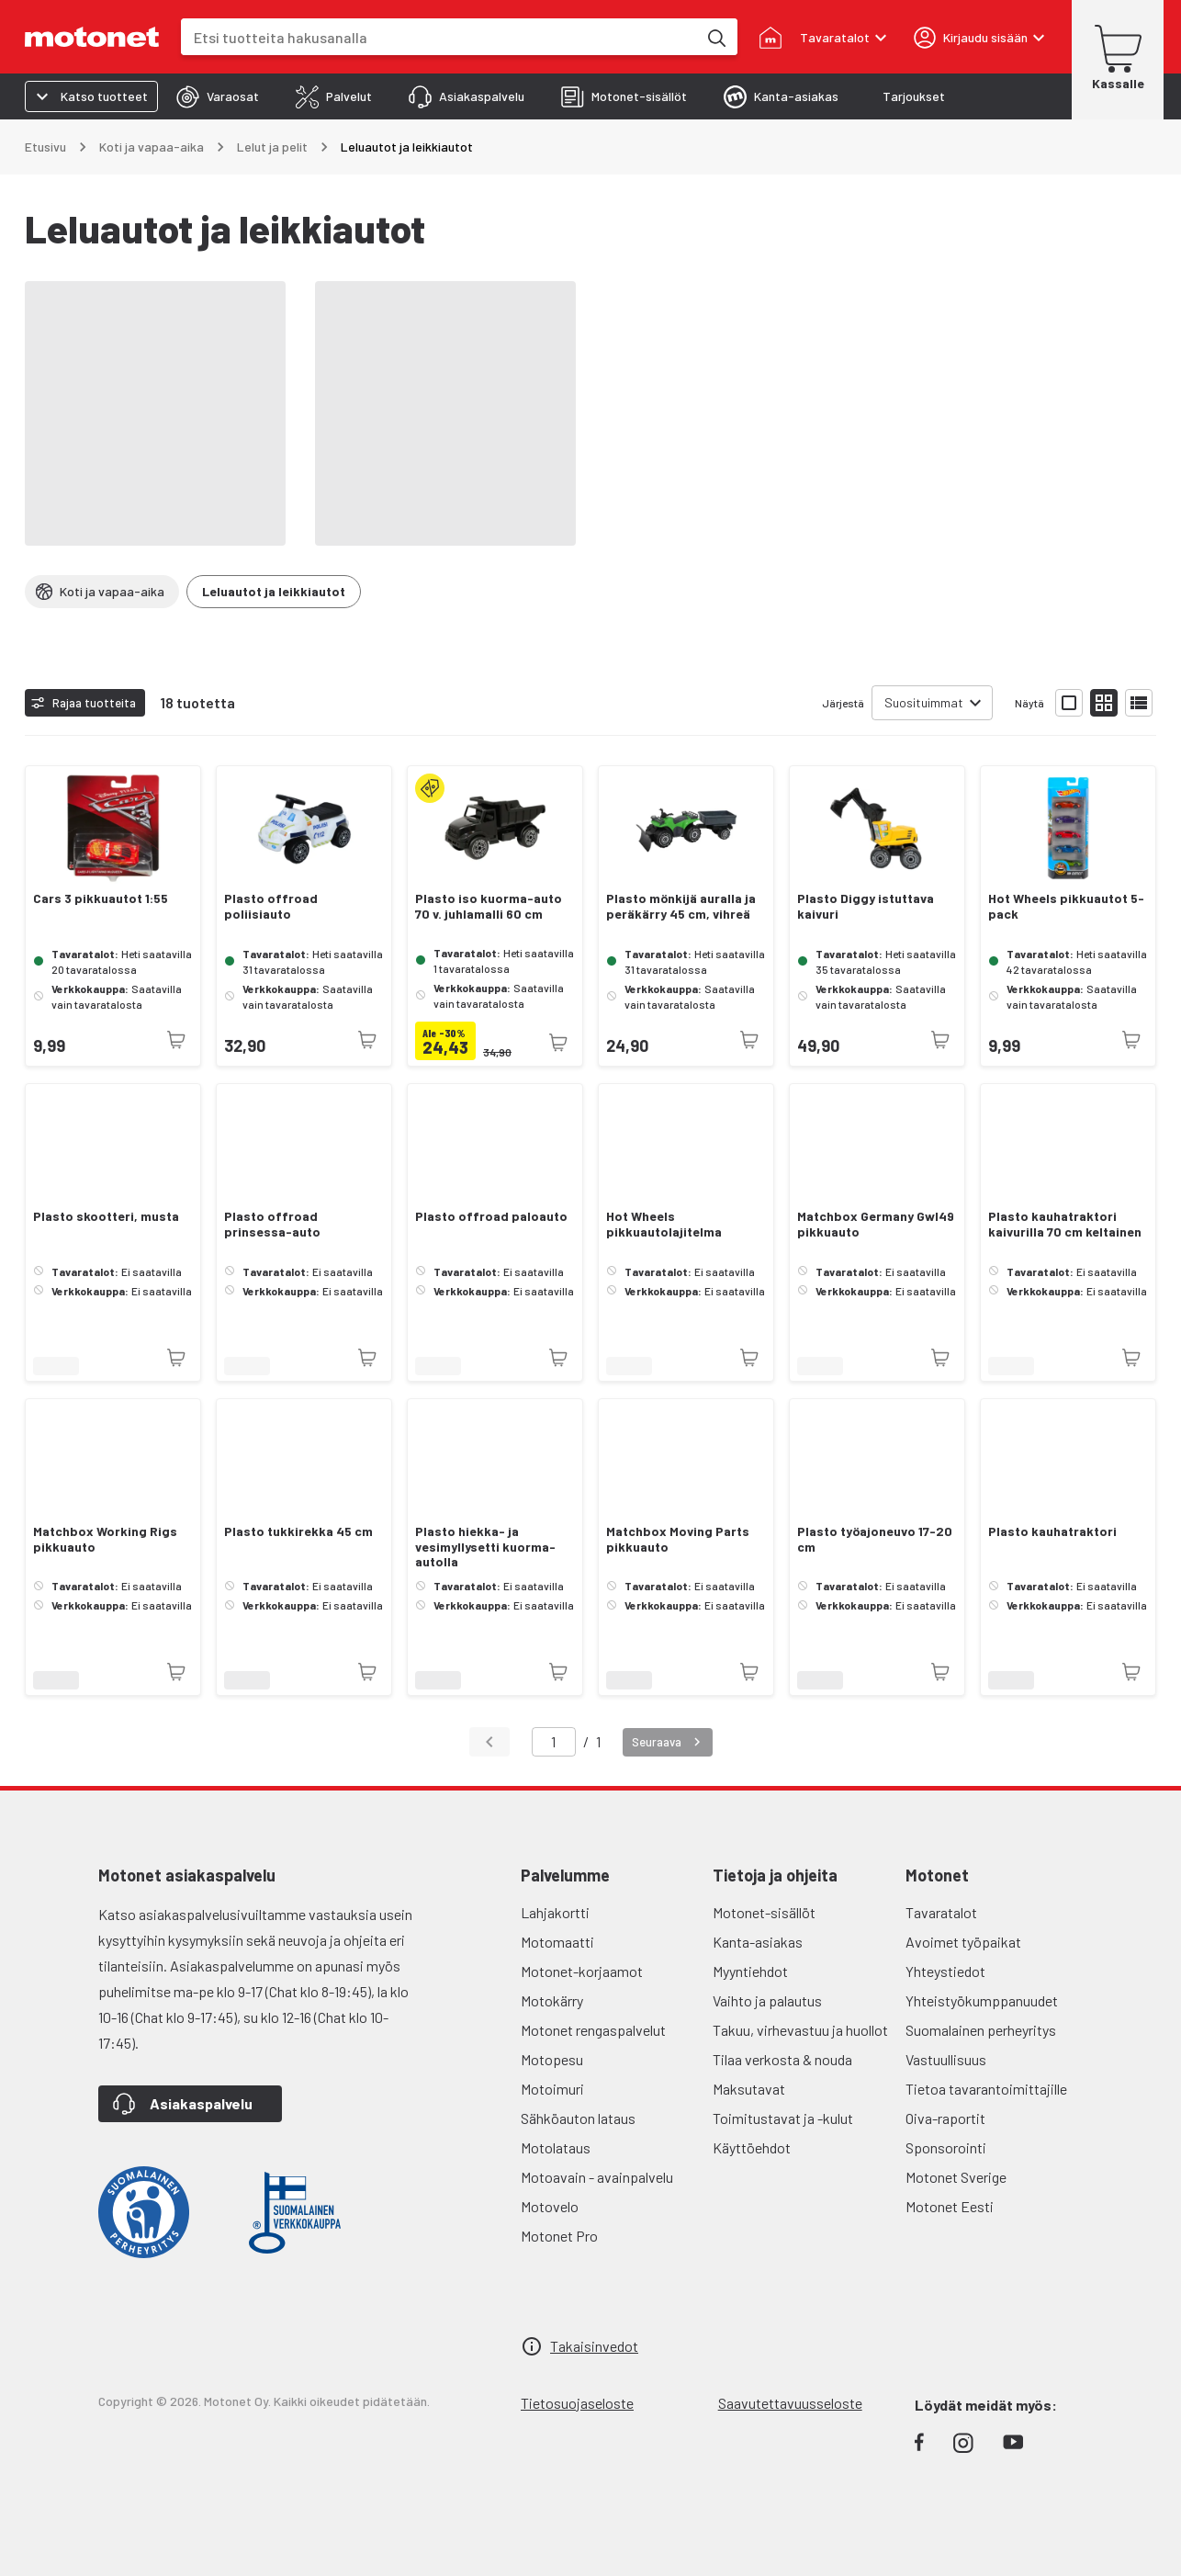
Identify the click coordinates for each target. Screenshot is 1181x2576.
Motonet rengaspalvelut (593, 2030)
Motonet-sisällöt (764, 1912)
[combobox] (439, 37)
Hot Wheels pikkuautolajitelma (664, 1224)
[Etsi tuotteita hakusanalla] (715, 36)
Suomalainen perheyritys (980, 2030)
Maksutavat (749, 2088)
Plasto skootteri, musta (106, 1216)
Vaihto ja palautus (767, 2000)
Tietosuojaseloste (577, 2403)
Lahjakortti (555, 1912)
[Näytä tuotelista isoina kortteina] (1069, 703)
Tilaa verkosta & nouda (782, 2059)
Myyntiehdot (750, 1971)
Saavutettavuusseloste (790, 2403)
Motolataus (555, 2147)
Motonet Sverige (956, 2177)
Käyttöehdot (752, 2147)
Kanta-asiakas (758, 1941)
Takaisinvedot (594, 2346)
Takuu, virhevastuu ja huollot (800, 2030)
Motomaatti (557, 1941)
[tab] (217, 96)
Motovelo (550, 2206)
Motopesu (552, 2059)
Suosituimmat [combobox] (923, 702)
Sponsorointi (945, 2147)
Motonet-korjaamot (582, 1971)
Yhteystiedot (945, 1971)
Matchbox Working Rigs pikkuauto (105, 1539)
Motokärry (552, 2000)
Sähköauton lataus (578, 2118)
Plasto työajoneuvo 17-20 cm (874, 1539)
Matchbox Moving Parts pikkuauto (677, 1539)
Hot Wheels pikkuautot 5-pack (1066, 906)
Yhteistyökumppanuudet (981, 2000)
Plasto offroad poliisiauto (271, 906)
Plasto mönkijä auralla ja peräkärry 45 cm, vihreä (681, 906)
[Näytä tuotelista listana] (1139, 703)
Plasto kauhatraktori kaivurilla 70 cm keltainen (1065, 1224)
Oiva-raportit (945, 2118)
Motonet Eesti (949, 2206)
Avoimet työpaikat (963, 1941)
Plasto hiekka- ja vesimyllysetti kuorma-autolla (485, 1547)
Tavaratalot (941, 1912)
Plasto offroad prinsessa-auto (272, 1224)
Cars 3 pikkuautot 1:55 (100, 898)
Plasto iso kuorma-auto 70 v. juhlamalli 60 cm (488, 906)
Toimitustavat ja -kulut (783, 2118)
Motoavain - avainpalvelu (597, 2177)
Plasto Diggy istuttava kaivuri (865, 906)
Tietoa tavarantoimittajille (986, 2088)
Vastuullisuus (945, 2059)
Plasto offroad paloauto (491, 1216)
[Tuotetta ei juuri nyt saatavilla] (176, 1039)
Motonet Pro (559, 2235)
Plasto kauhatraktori (1052, 1531)
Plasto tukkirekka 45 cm (298, 1531)
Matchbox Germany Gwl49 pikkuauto (875, 1224)
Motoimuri (552, 2088)
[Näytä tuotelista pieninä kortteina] (1104, 703)
